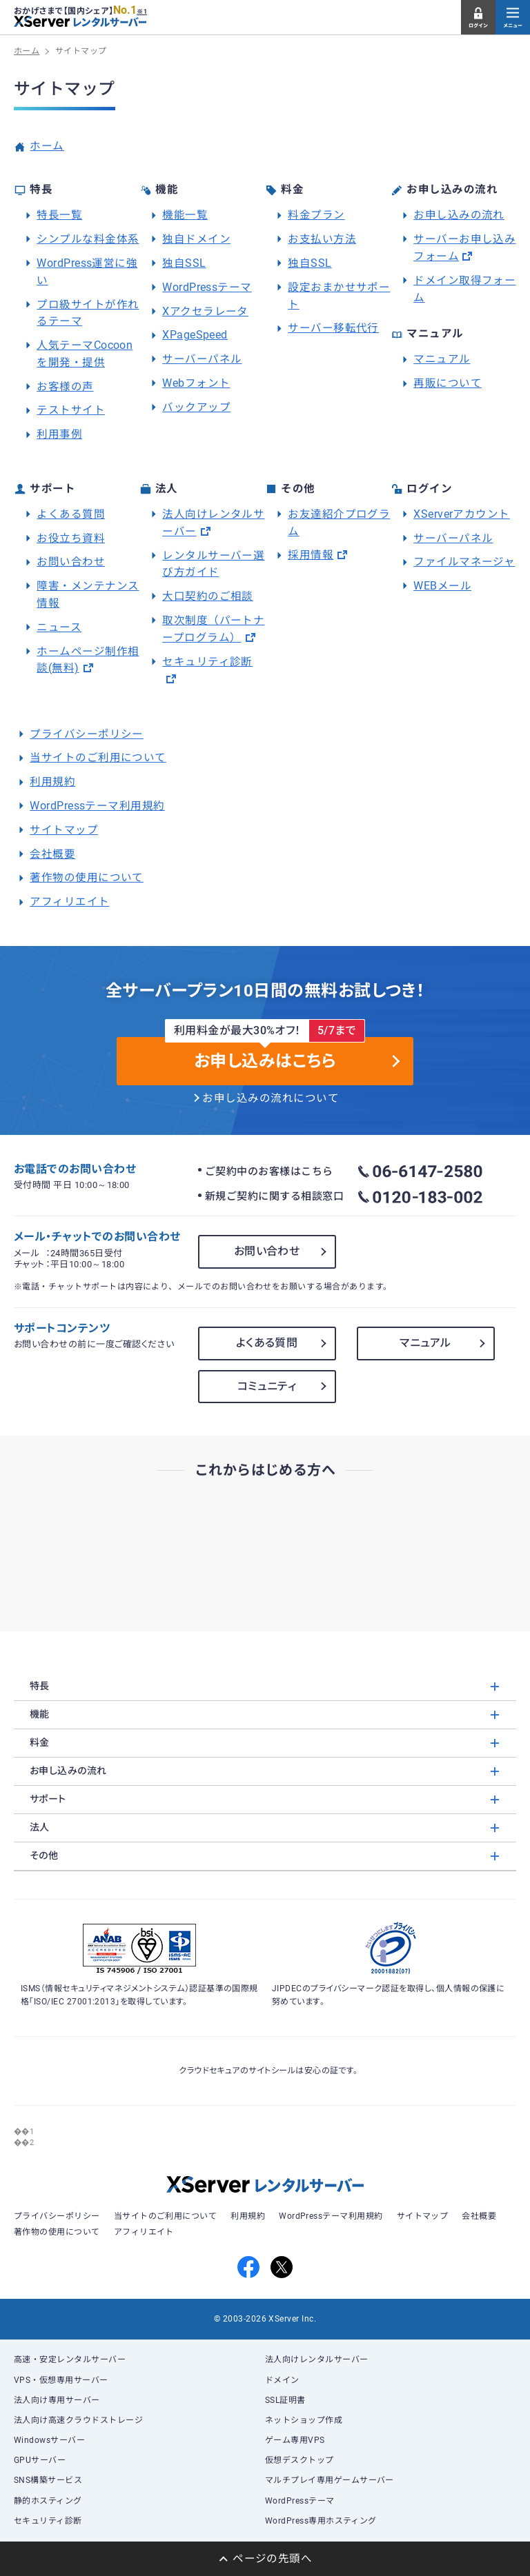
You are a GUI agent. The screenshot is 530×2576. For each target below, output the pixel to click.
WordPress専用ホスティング (321, 2521)
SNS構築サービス (48, 2480)
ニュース (59, 627)
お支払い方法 (322, 239)
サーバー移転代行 (333, 328)
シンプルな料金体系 (88, 239)
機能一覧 (185, 215)
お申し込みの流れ (458, 215)
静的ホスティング (48, 2501)
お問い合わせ (71, 562)
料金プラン (316, 215)
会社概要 (52, 854)
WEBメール (442, 586)
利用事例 (59, 434)
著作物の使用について (87, 878)
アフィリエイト (69, 902)
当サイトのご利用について (98, 758)
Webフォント (196, 383)
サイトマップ (64, 830)
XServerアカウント (461, 514)
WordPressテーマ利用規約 (97, 806)
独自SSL (184, 263)
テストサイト (71, 410)
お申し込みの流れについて (270, 1098)
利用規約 (52, 782)
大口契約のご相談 (207, 596)
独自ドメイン (196, 239)
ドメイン (282, 2380)
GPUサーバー (40, 2460)
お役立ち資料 (71, 538)
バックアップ (196, 407)
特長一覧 (59, 215)
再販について (447, 383)
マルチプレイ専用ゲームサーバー (329, 2480)
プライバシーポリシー (87, 734)
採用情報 (310, 555)
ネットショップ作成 (303, 2420)
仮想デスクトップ (299, 2460)
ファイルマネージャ (464, 562)
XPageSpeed (195, 335)
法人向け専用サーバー (57, 2400)
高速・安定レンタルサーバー (70, 2359)
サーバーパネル (202, 359)
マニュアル (441, 359)
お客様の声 (65, 387)
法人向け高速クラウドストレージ (78, 2420)
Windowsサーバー (49, 2440)
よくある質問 (71, 514)
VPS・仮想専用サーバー (61, 2380)
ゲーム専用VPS (295, 2440)
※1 (142, 11)
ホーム (46, 146)
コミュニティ (267, 1386)
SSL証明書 (285, 2400)
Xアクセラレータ (205, 311)
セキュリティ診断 (207, 662)
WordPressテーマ (207, 287)
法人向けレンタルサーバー (317, 2359)
